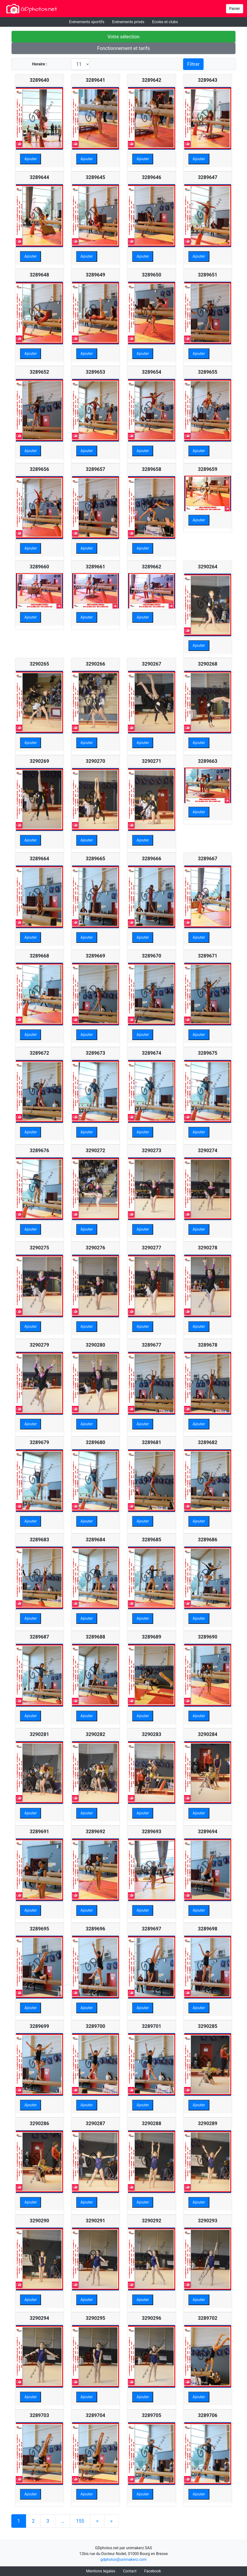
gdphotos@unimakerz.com (123, 2559)
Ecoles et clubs (165, 22)
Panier (234, 8)
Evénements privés (128, 22)
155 (80, 2521)
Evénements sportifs (86, 22)
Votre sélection (123, 37)
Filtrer (193, 64)
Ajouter (30, 159)
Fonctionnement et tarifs (123, 48)
